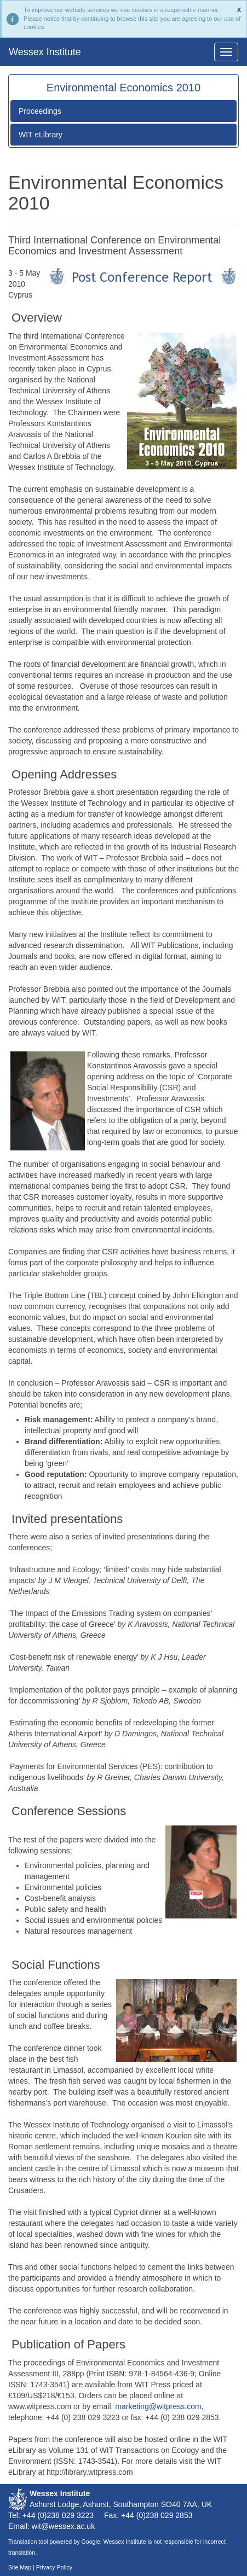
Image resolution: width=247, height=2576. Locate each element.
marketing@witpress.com (158, 2406)
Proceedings (40, 111)
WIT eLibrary (40, 134)
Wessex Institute (45, 51)
